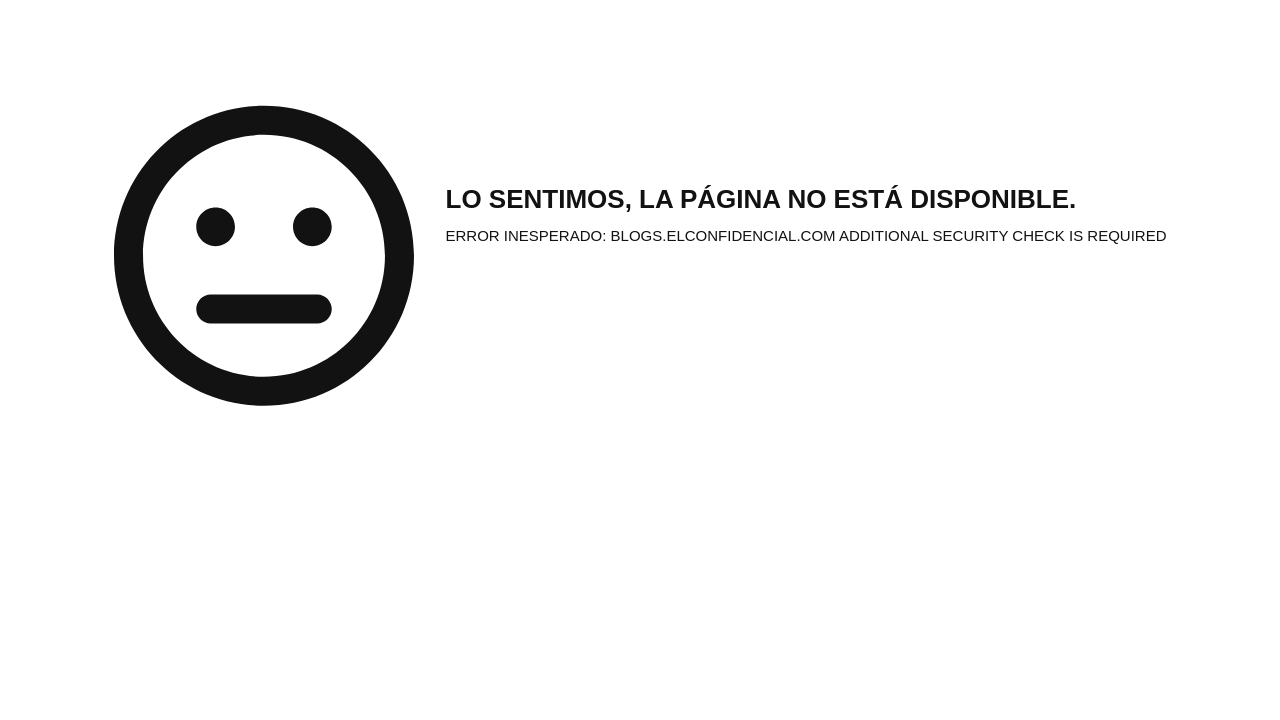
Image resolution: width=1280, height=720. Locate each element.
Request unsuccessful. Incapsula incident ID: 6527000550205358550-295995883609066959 (640, 360)
